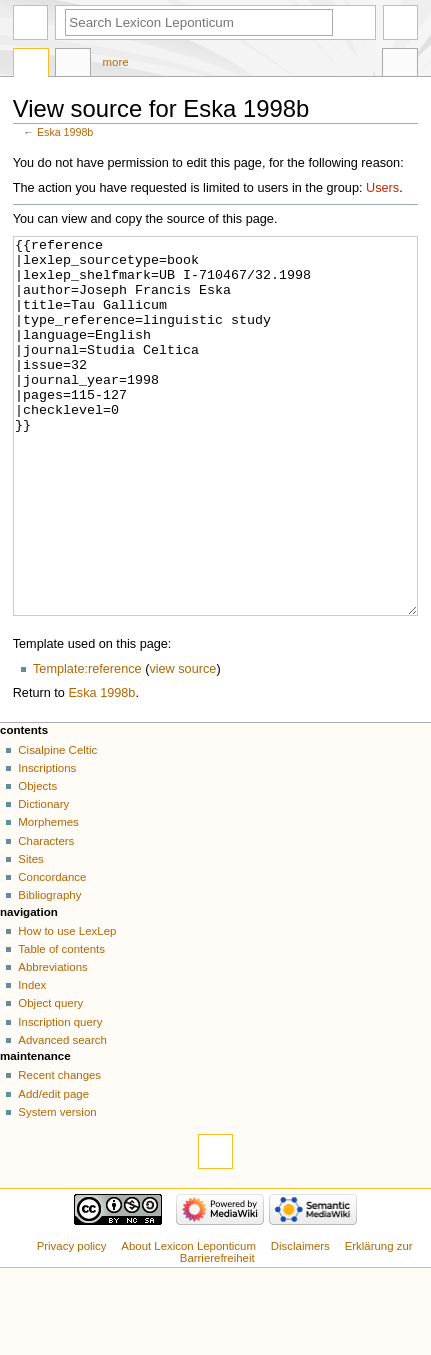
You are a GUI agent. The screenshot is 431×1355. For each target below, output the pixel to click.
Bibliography (49, 970)
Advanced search (62, 1115)
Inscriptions (47, 843)
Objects (37, 861)
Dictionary (43, 879)
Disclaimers (300, 1321)
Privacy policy (72, 1321)
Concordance (52, 952)
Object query (50, 1078)
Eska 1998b (65, 132)
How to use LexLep (67, 1006)
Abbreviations (52, 1042)
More (116, 62)
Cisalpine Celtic (57, 825)
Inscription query (60, 1097)
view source (182, 744)
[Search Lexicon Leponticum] (199, 22)
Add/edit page (53, 1169)
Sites (30, 934)
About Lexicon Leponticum (188, 1321)
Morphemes (48, 897)
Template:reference (87, 744)
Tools (400, 65)
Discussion (73, 65)
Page (31, 65)
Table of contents (61, 1024)
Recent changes (59, 1150)
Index (32, 1060)
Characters (46, 916)
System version (57, 1187)
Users (382, 188)
